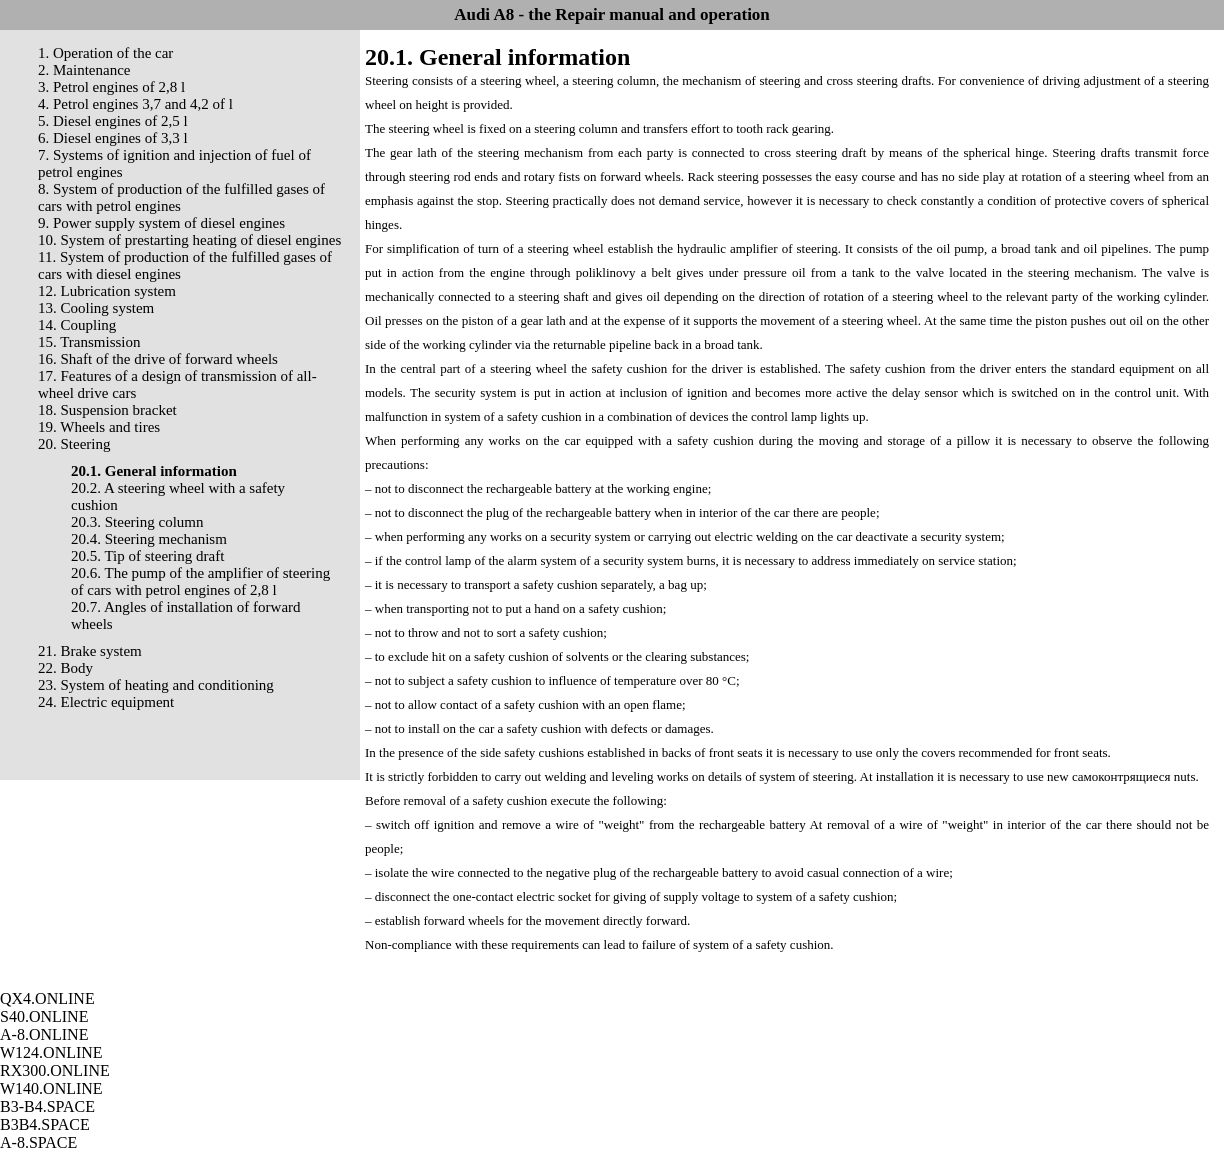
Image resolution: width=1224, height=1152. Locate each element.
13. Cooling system (96, 308)
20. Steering (74, 444)
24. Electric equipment (106, 702)
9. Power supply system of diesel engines (161, 223)
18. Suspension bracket (107, 410)
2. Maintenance (84, 70)
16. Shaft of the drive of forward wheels (158, 359)
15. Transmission (89, 342)
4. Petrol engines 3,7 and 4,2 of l (135, 104)
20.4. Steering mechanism (149, 539)
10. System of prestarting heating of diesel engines (189, 240)
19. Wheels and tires (99, 427)
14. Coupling (77, 325)
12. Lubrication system (107, 291)
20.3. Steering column (137, 522)
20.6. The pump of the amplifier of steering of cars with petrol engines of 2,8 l (200, 581)
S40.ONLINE (44, 1016)
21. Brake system (90, 651)
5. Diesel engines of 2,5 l (113, 121)
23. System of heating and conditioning (156, 685)
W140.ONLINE (51, 1088)
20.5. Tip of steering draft (147, 556)
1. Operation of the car (105, 53)
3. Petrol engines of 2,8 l (111, 87)
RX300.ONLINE (55, 1070)
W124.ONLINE (51, 1052)
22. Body (65, 668)
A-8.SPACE (38, 1142)
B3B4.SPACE (45, 1124)
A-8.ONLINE (44, 1034)
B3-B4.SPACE (47, 1106)
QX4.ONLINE (47, 998)
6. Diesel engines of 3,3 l (113, 138)
